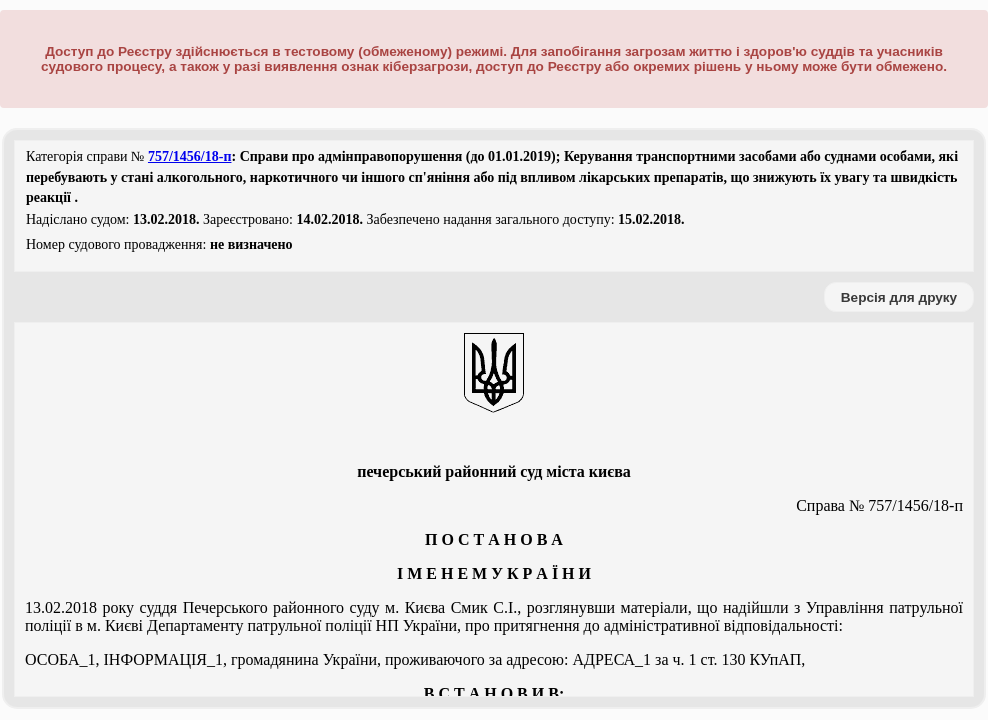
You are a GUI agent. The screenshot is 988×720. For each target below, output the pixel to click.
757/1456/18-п (190, 156)
